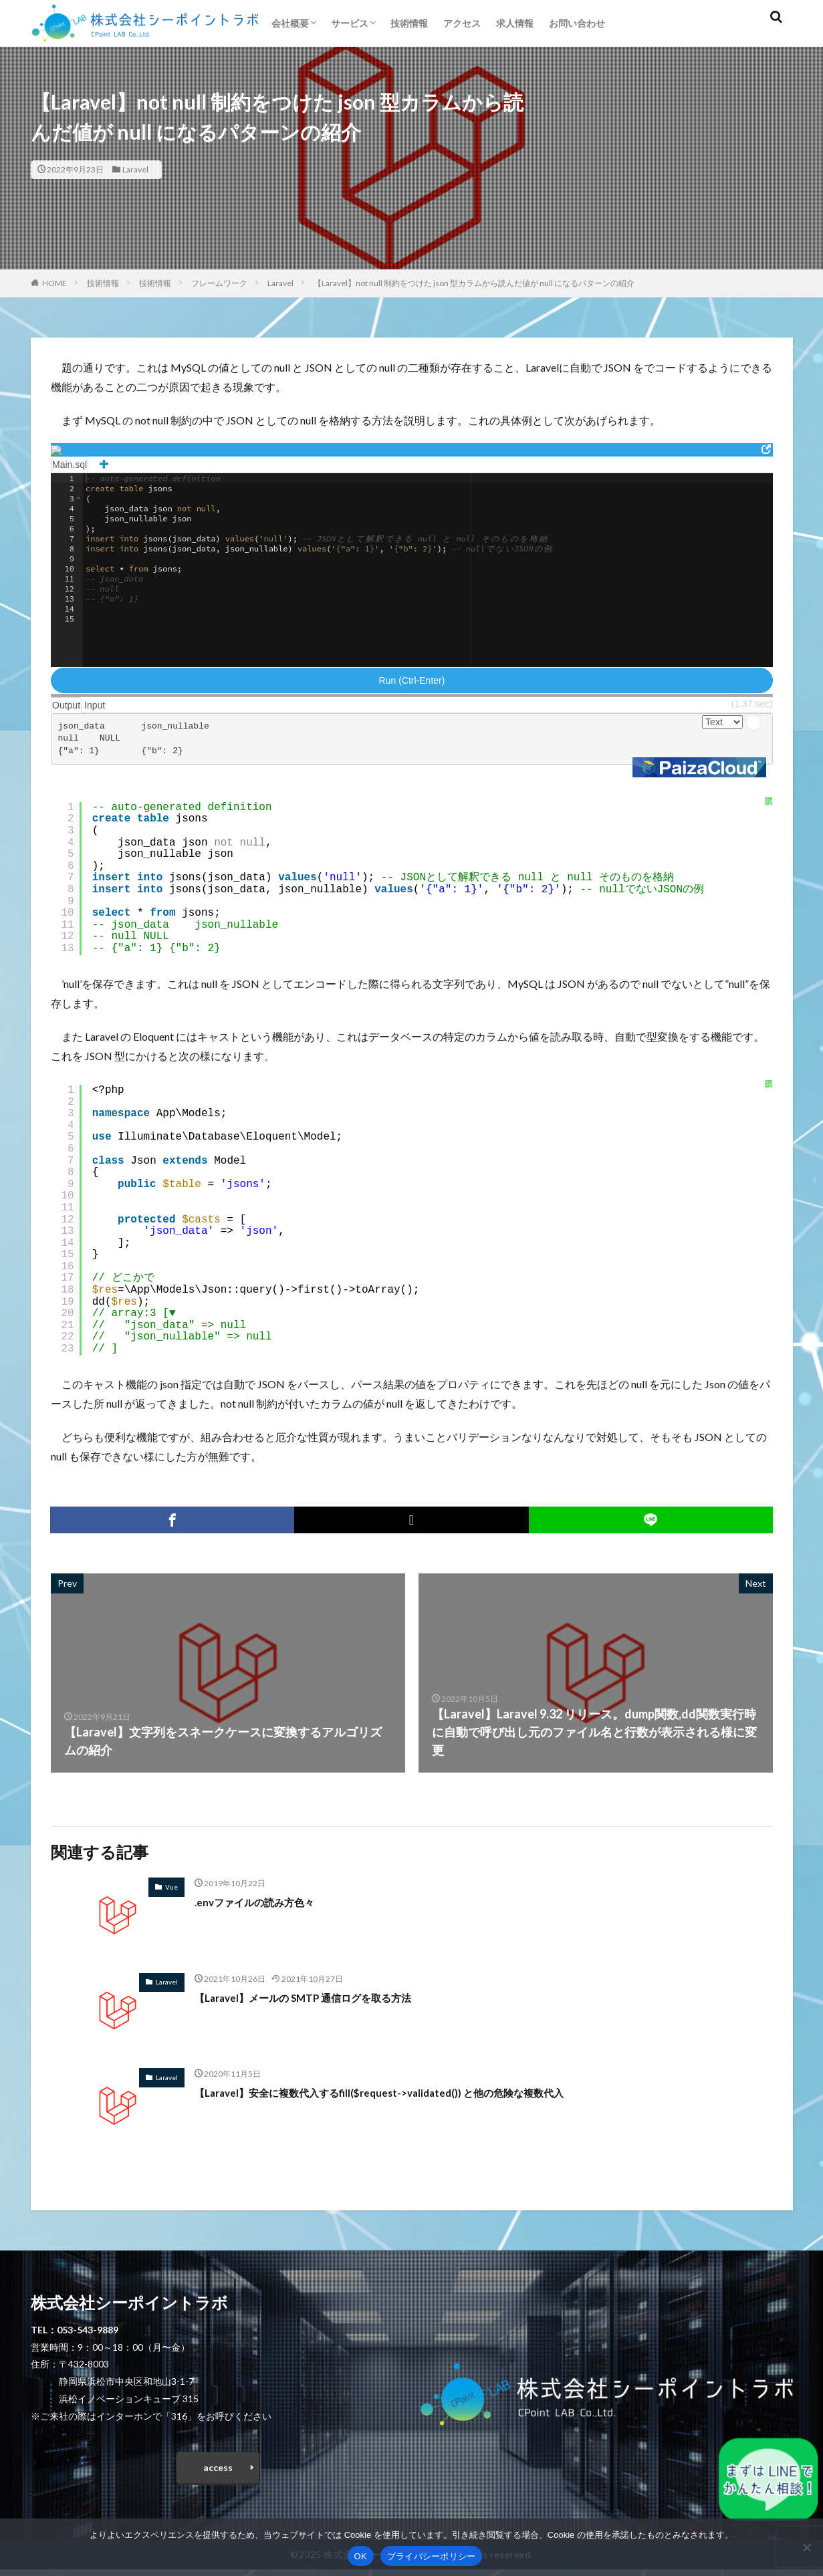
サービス (349, 23)
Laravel (135, 169)
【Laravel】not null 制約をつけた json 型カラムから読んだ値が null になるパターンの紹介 (474, 283)
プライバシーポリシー (431, 2556)
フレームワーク (219, 283)
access (218, 2470)
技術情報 (409, 23)
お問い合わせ (577, 23)
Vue (171, 1887)
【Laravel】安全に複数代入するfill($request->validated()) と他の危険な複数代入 (415, 2092)
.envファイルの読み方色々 (266, 1901)
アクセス (462, 23)
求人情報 (515, 23)
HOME (54, 283)
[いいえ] (806, 2547)
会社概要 (290, 23)
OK (360, 2556)
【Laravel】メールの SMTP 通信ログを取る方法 (324, 1997)
